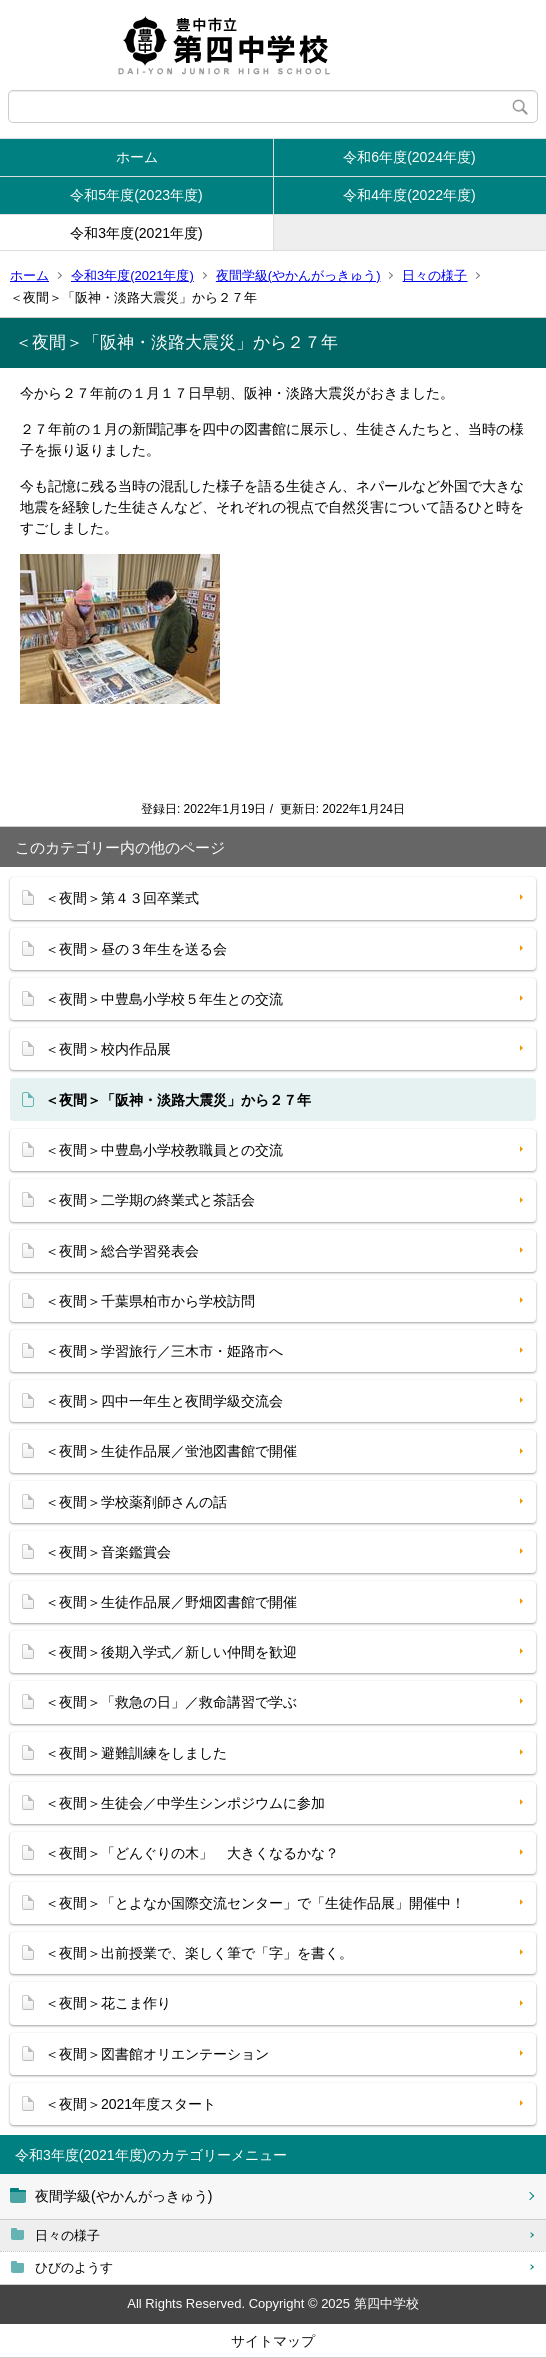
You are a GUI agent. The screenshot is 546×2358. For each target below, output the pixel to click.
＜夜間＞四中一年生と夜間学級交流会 (164, 1401)
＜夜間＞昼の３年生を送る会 (136, 949)
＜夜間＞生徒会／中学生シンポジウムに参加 (185, 1803)
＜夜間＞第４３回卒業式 (122, 898)
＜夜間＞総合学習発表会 (122, 1251)
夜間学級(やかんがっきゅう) (298, 275)
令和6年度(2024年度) (409, 157)
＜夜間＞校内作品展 (108, 1049)
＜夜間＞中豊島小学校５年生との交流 (164, 999)
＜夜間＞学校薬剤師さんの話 (136, 1502)
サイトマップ (273, 2341)
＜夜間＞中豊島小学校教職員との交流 (164, 1150)
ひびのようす (74, 2267)
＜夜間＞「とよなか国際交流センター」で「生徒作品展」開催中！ (255, 1903)
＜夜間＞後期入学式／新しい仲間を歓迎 (171, 1652)
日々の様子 (434, 275)
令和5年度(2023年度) (136, 195)
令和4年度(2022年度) (409, 195)
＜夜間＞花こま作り (108, 2003)
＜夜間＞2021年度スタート (130, 2104)
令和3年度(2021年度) (136, 233)
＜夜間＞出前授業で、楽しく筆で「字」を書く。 (199, 1953)
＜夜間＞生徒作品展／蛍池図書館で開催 (171, 1451)
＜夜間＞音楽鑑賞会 (108, 1552)
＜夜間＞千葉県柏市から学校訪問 (150, 1301)
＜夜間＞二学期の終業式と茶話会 (150, 1200)
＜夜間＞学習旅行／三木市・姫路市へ (164, 1351)
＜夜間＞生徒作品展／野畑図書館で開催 (171, 1602)
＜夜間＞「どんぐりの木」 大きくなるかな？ (192, 1853)
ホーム (137, 157)
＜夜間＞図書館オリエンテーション (157, 2054)
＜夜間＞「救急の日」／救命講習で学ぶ (171, 1702)
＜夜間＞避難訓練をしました (136, 1753)
